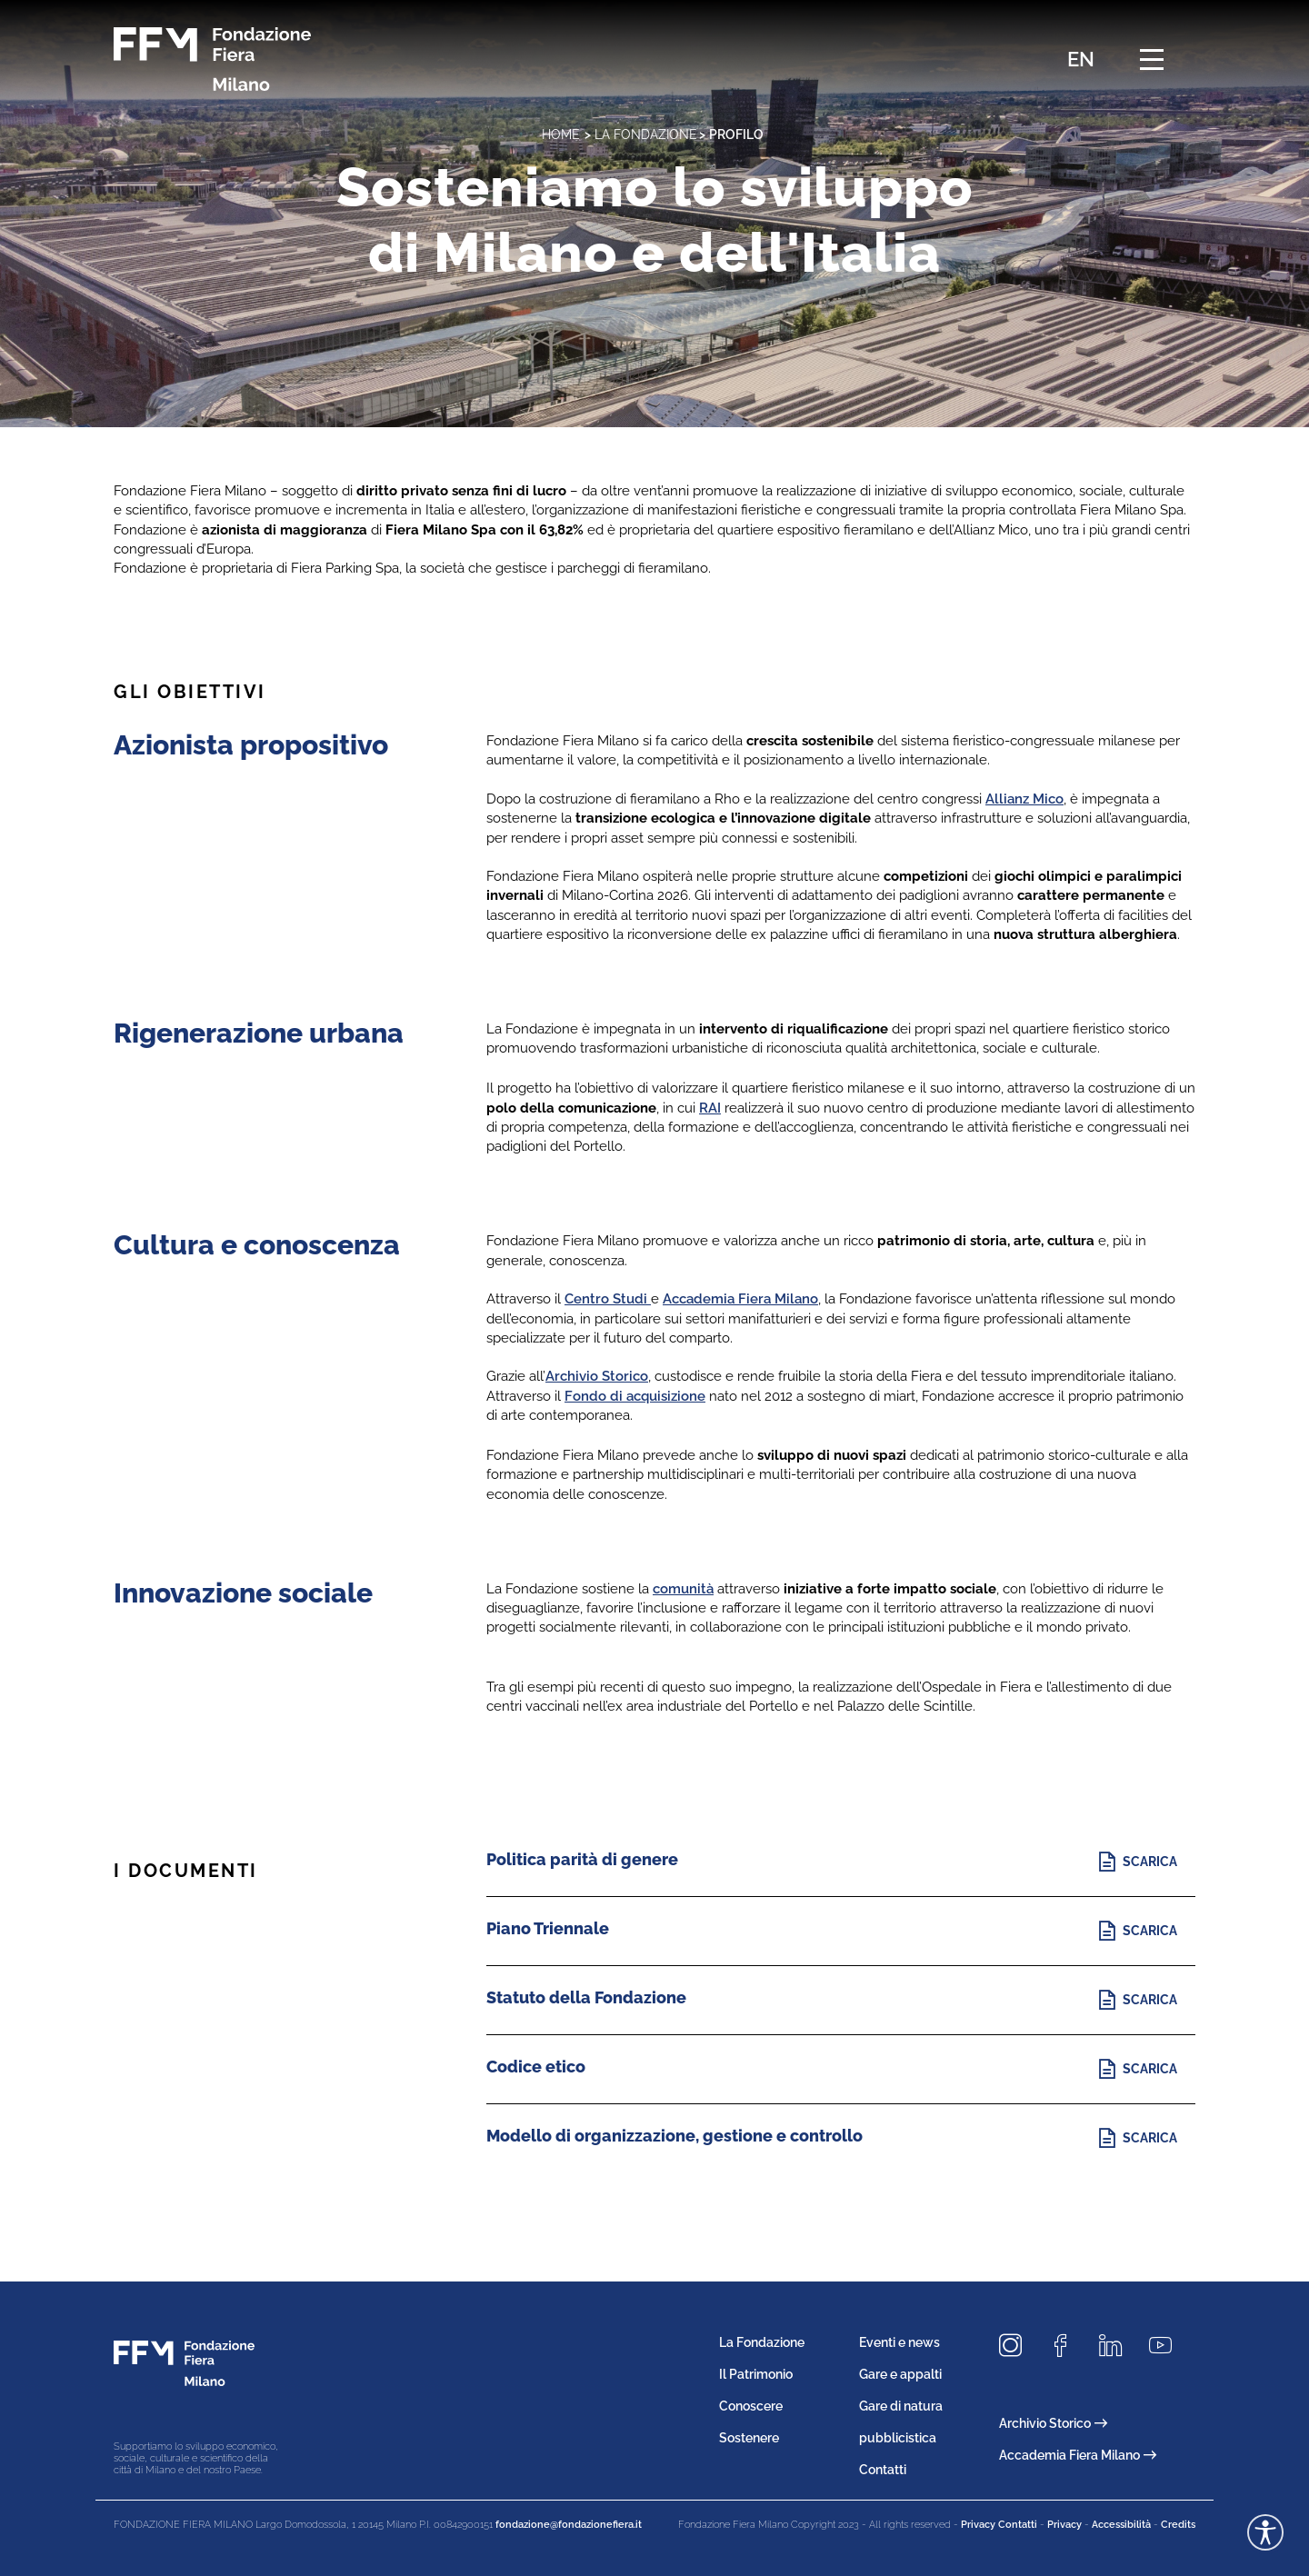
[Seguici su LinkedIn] (1117, 2346)
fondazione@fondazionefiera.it (568, 2525)
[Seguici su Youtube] (1167, 2346)
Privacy (1064, 2525)
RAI (710, 1108)
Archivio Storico (596, 1376)
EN (1080, 59)
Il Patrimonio (756, 2374)
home (561, 134)
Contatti (882, 2469)
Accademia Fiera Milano (740, 1299)
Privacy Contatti (999, 2525)
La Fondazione (646, 134)
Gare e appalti (900, 2374)
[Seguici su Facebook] (1067, 2346)
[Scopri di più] (1143, 1862)
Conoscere (751, 2406)
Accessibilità (1121, 2525)
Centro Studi (608, 1299)
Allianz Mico (1024, 799)
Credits (1178, 2525)
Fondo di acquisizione (635, 1396)
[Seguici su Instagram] (1017, 2346)
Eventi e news (899, 2342)
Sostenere (749, 2438)
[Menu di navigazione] (1151, 59)
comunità (683, 1589)
